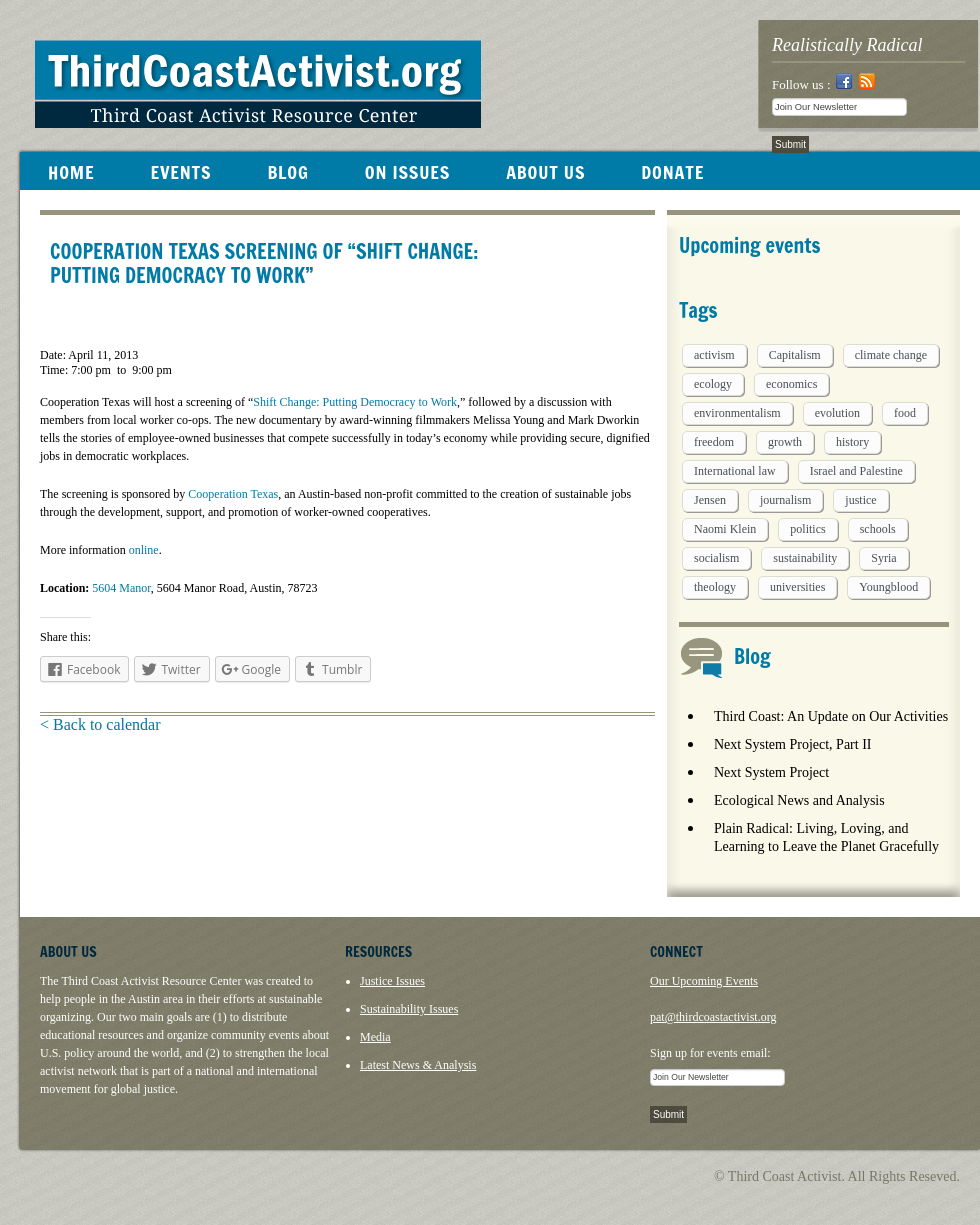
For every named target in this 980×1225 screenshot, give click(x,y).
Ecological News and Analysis (799, 800)
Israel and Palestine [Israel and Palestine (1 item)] (856, 471)
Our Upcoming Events (704, 981)
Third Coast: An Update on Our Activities (831, 716)
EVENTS (180, 172)
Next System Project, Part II (792, 744)
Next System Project (771, 772)
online (144, 550)
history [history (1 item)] (852, 442)
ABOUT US (545, 172)
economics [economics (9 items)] (791, 384)
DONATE (672, 172)
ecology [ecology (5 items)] (713, 384)
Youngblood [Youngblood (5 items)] (888, 587)
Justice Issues (392, 981)
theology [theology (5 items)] (715, 587)
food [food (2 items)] (905, 413)
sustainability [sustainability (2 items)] (805, 558)
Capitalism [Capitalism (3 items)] (795, 355)
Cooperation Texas (233, 494)
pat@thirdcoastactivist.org (713, 1017)
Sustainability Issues (409, 1009)
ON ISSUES (407, 172)
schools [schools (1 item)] (878, 529)
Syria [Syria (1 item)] (883, 558)
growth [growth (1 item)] (785, 442)
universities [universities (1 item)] (797, 587)
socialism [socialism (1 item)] (716, 558)
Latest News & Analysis (418, 1065)
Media (375, 1037)
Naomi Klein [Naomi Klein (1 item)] (725, 529)
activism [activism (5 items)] (714, 355)
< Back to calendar (100, 724)
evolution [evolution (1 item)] (837, 413)
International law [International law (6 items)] (735, 471)
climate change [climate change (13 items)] (891, 355)
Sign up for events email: (710, 1053)
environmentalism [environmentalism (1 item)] (737, 413)
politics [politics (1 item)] (807, 529)
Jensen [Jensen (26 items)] (710, 500)
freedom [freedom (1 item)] (714, 442)
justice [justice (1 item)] (860, 500)
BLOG (287, 172)
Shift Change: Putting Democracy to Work (355, 402)
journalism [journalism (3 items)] (785, 500)
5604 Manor (121, 588)
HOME (71, 172)
